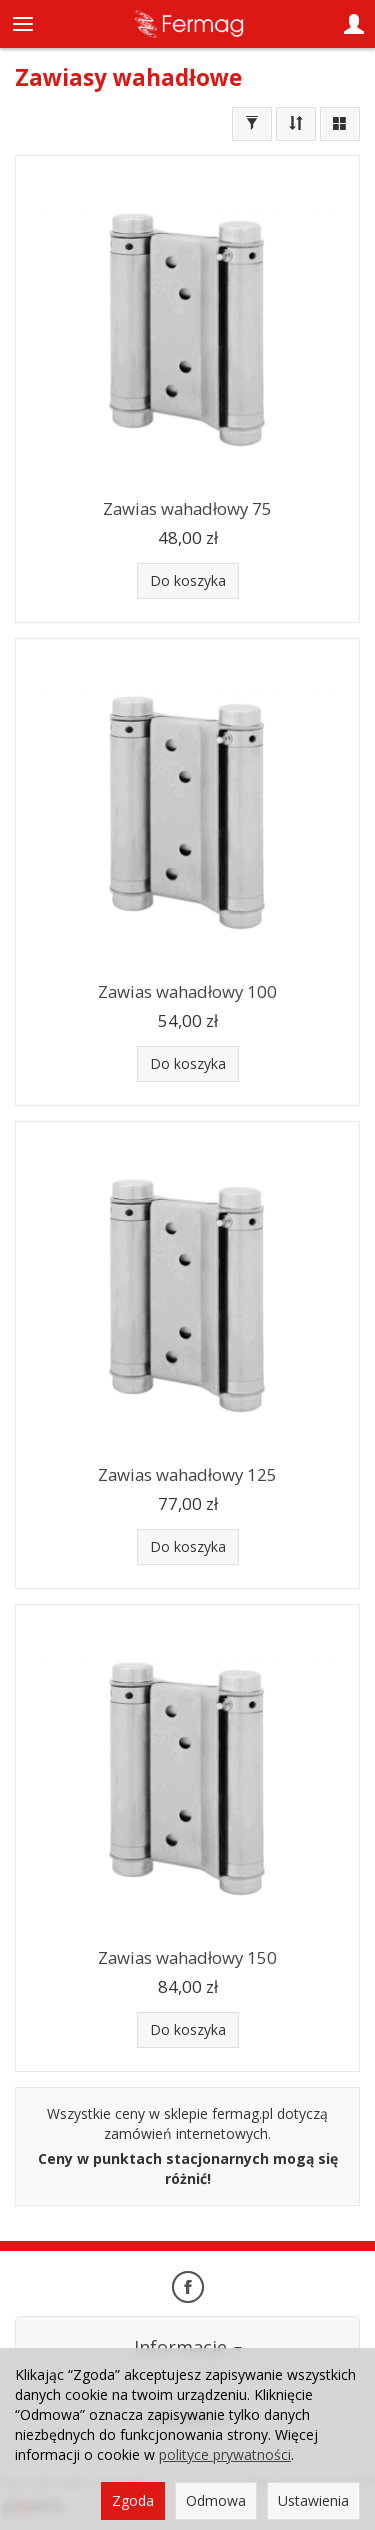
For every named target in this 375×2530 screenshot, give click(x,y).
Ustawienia (313, 2500)
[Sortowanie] (296, 124)
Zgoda (133, 2500)
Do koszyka (188, 580)
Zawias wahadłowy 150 (187, 1957)
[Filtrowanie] (252, 124)
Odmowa (216, 2500)
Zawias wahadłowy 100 (187, 991)
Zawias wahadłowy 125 (187, 1474)
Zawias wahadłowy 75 (187, 508)
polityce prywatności (225, 2454)
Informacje (188, 2347)
